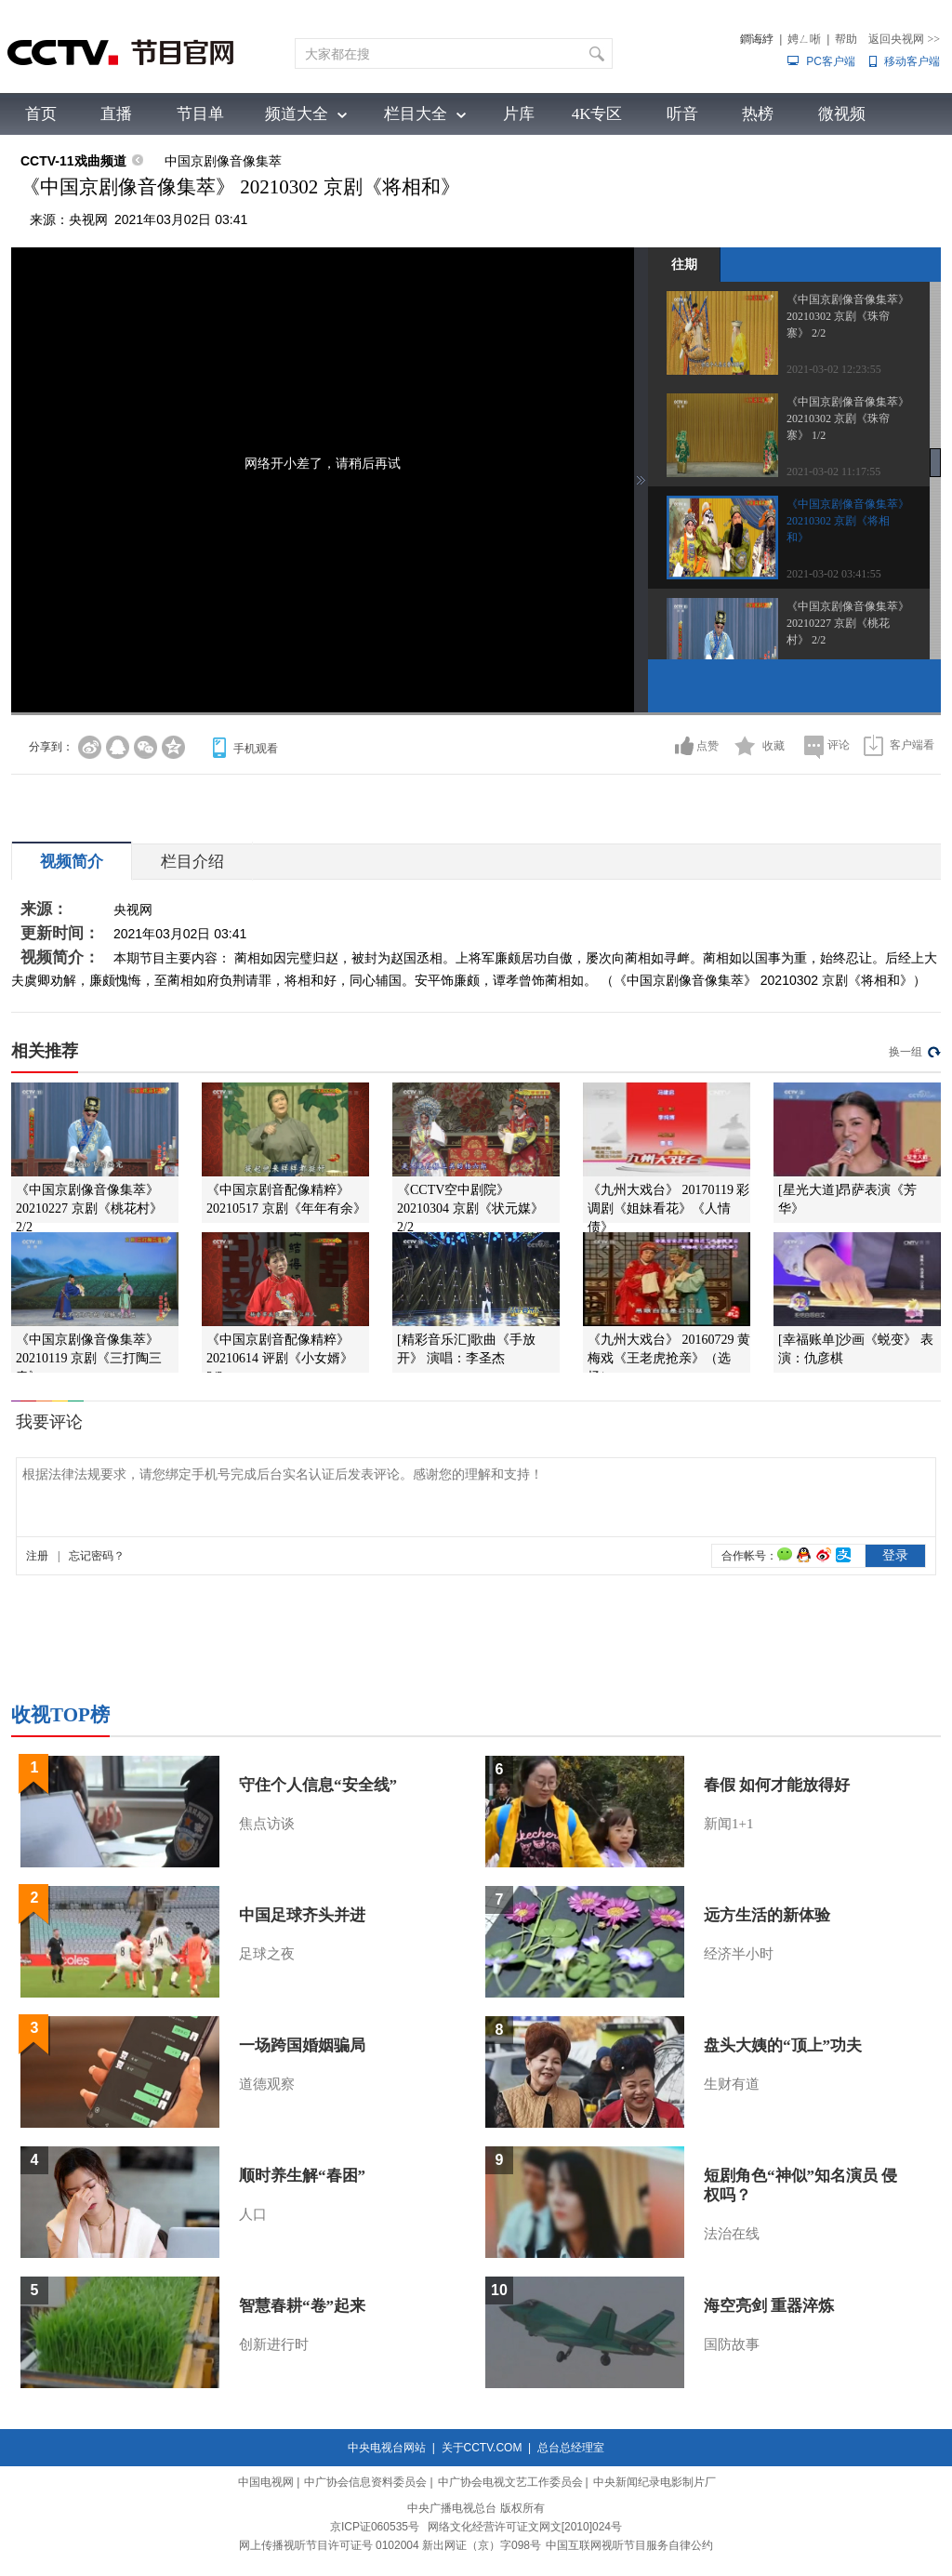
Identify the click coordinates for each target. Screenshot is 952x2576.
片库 (519, 114)
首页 (41, 114)
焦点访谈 (267, 1823)
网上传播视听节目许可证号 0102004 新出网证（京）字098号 (390, 2545)
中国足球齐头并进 (302, 1915)
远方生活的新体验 (767, 1915)
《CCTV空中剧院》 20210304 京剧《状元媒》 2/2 (470, 1208)
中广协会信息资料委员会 (365, 2482)
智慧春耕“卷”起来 (302, 2306)
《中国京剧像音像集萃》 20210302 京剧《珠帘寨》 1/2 (848, 418)
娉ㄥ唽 (804, 39)
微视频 (842, 114)
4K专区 (597, 114)
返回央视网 (904, 39)
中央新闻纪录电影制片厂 (654, 2482)
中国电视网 (266, 2482)
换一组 (905, 1051)
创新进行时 (274, 2344)
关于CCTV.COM (482, 2447)
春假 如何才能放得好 (777, 1785)
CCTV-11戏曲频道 (73, 160)
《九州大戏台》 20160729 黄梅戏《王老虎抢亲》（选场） (669, 1358)
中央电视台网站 (387, 2447)
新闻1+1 (728, 1823)
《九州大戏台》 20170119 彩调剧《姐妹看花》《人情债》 (668, 1208)
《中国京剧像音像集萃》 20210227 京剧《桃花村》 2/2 (848, 623)
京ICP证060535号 (374, 2526)
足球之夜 (267, 1953)
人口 (253, 2214)
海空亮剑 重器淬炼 (769, 2306)
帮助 (846, 39)
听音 (682, 114)
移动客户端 (912, 61)
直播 (116, 114)
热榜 (758, 114)
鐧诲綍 (757, 39)
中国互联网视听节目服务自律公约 (629, 2545)
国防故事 (732, 2344)
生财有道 (732, 2084)
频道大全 (296, 114)
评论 (838, 744)
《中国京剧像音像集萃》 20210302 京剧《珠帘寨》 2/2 (848, 316)
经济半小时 (739, 1953)
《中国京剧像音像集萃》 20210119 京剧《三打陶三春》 (89, 1358)
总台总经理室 (570, 2447)
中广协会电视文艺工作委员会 (510, 2482)
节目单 (200, 114)
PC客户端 (830, 61)
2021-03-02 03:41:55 (834, 573)
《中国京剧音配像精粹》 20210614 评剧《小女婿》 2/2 (279, 1358)
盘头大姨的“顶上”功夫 (783, 2045)
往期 (684, 264)
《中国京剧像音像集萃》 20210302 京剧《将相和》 (848, 521)
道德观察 (267, 2084)
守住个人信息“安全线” (318, 1785)
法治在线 (732, 2233)
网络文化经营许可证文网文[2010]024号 (525, 2526)
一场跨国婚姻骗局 (302, 2045)
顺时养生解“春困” (302, 2175)
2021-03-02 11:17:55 (833, 471)
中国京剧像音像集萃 (223, 160)
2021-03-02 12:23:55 (834, 369)
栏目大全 (415, 114)
